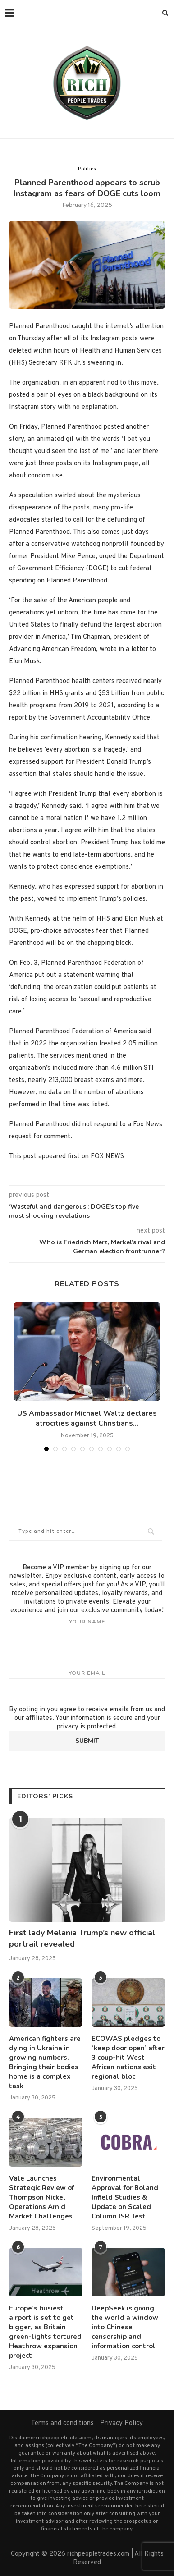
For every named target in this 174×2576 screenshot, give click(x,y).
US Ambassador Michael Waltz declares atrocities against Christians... (87, 1418)
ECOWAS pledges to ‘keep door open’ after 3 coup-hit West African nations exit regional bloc (128, 2057)
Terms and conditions (62, 2423)
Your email (87, 1682)
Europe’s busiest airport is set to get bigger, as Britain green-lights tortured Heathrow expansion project (45, 2332)
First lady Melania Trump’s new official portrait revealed (82, 1938)
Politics (87, 169)
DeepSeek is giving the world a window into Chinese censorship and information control (125, 2327)
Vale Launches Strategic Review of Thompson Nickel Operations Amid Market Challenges (41, 2197)
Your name (87, 1631)
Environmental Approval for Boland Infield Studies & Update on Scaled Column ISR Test (125, 2197)
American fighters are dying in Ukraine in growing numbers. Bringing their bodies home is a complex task (45, 2062)
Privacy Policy (121, 2423)
